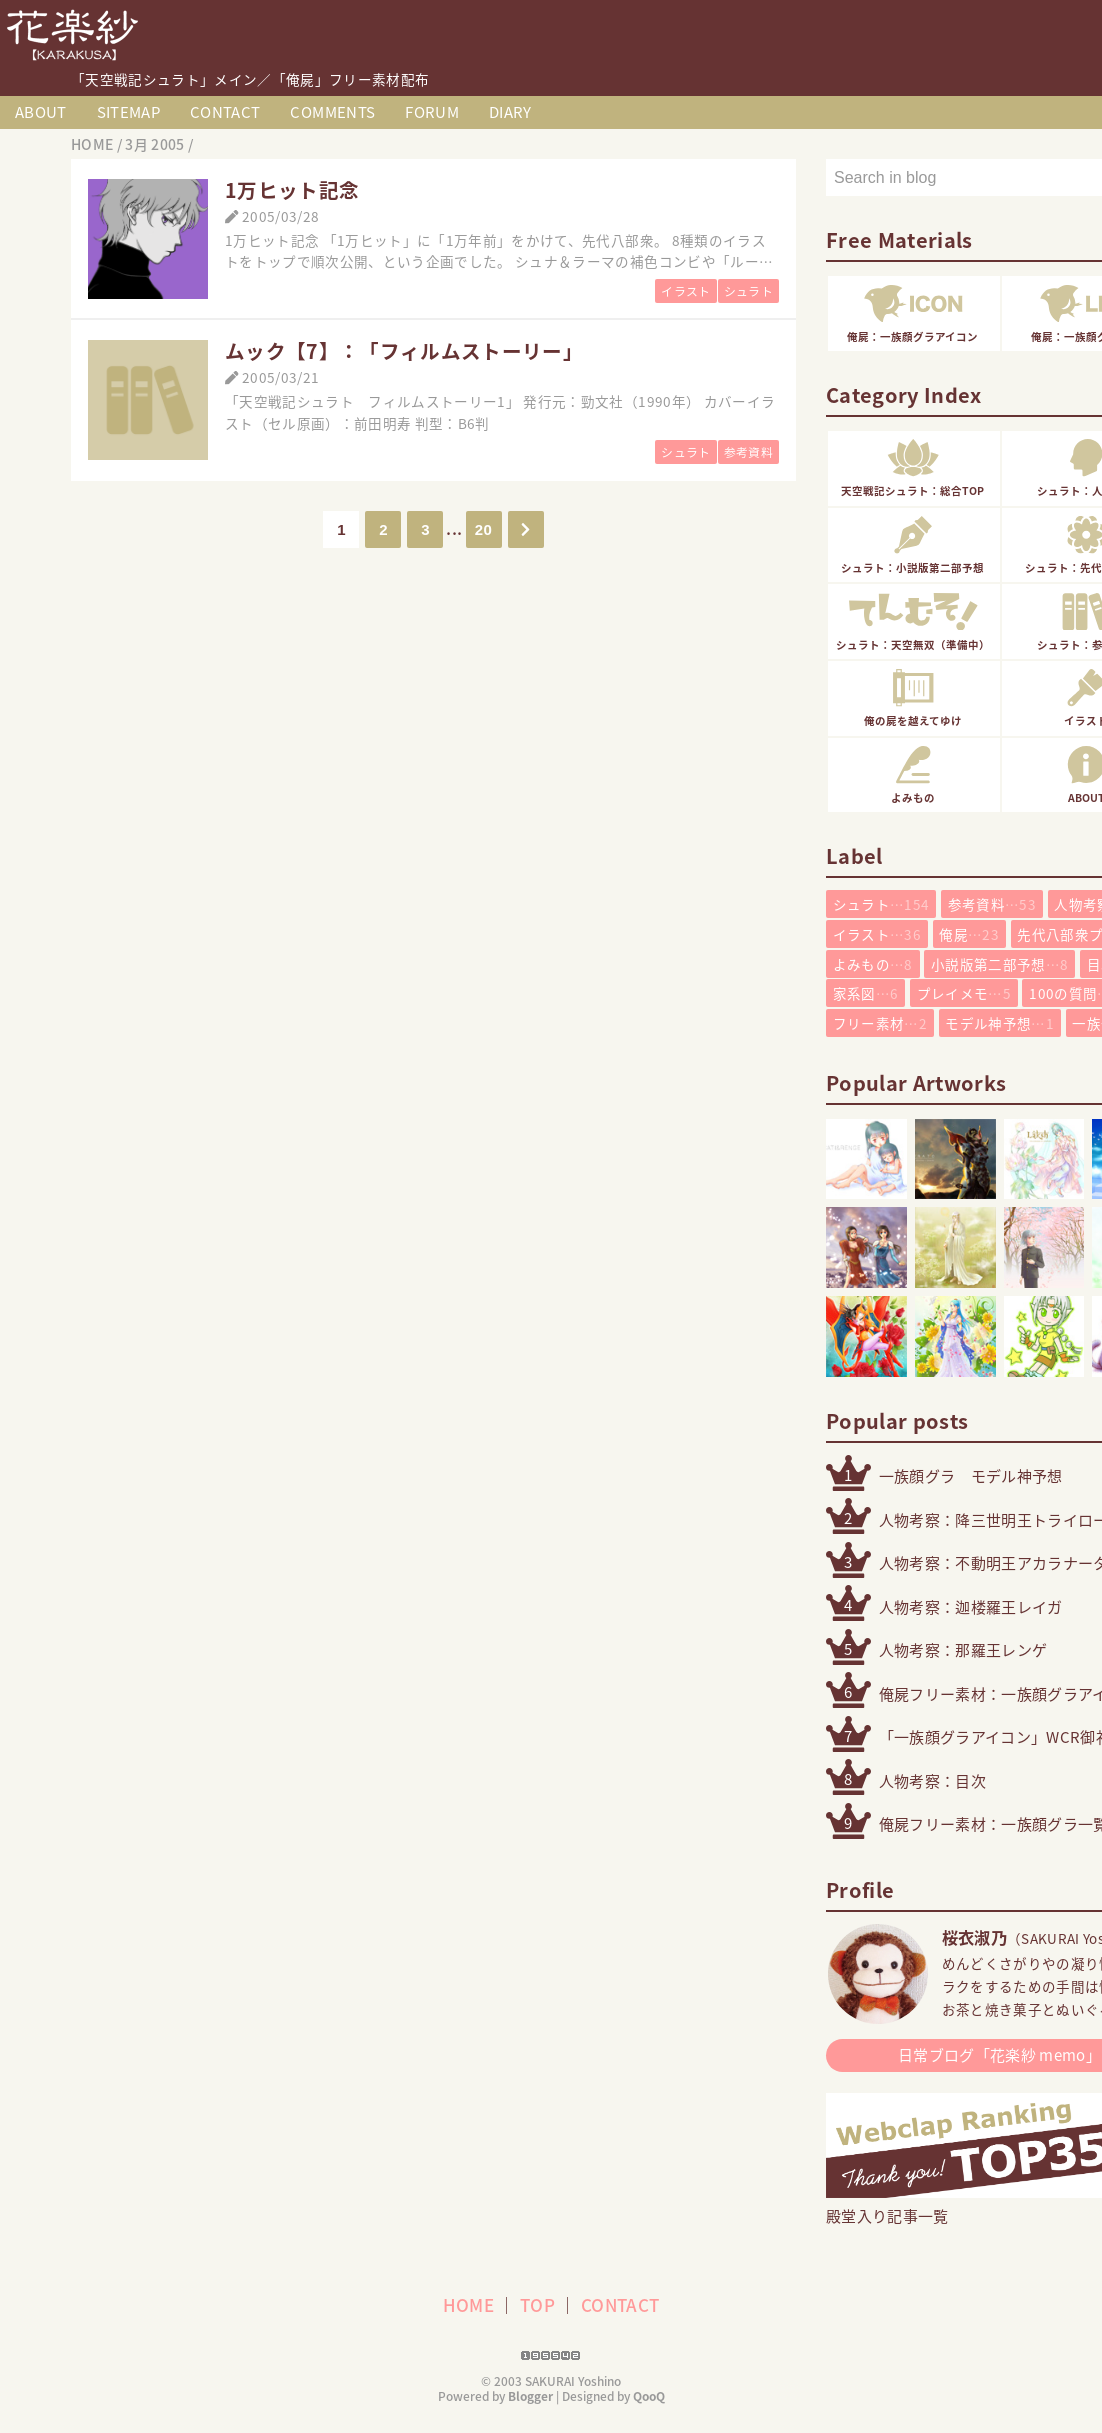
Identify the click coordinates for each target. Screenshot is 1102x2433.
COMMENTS (332, 112)
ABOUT (41, 112)
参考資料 (748, 452)
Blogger (530, 2396)
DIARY (510, 112)
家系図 (866, 993)
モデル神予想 (999, 1023)
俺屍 (969, 934)
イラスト (685, 291)
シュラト (748, 291)
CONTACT (225, 112)
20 (483, 529)
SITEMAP (128, 112)
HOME (468, 2304)
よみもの (873, 964)
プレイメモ (964, 993)
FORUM (432, 112)
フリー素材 (880, 1023)
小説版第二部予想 (999, 964)
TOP (537, 2304)
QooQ (649, 2396)
